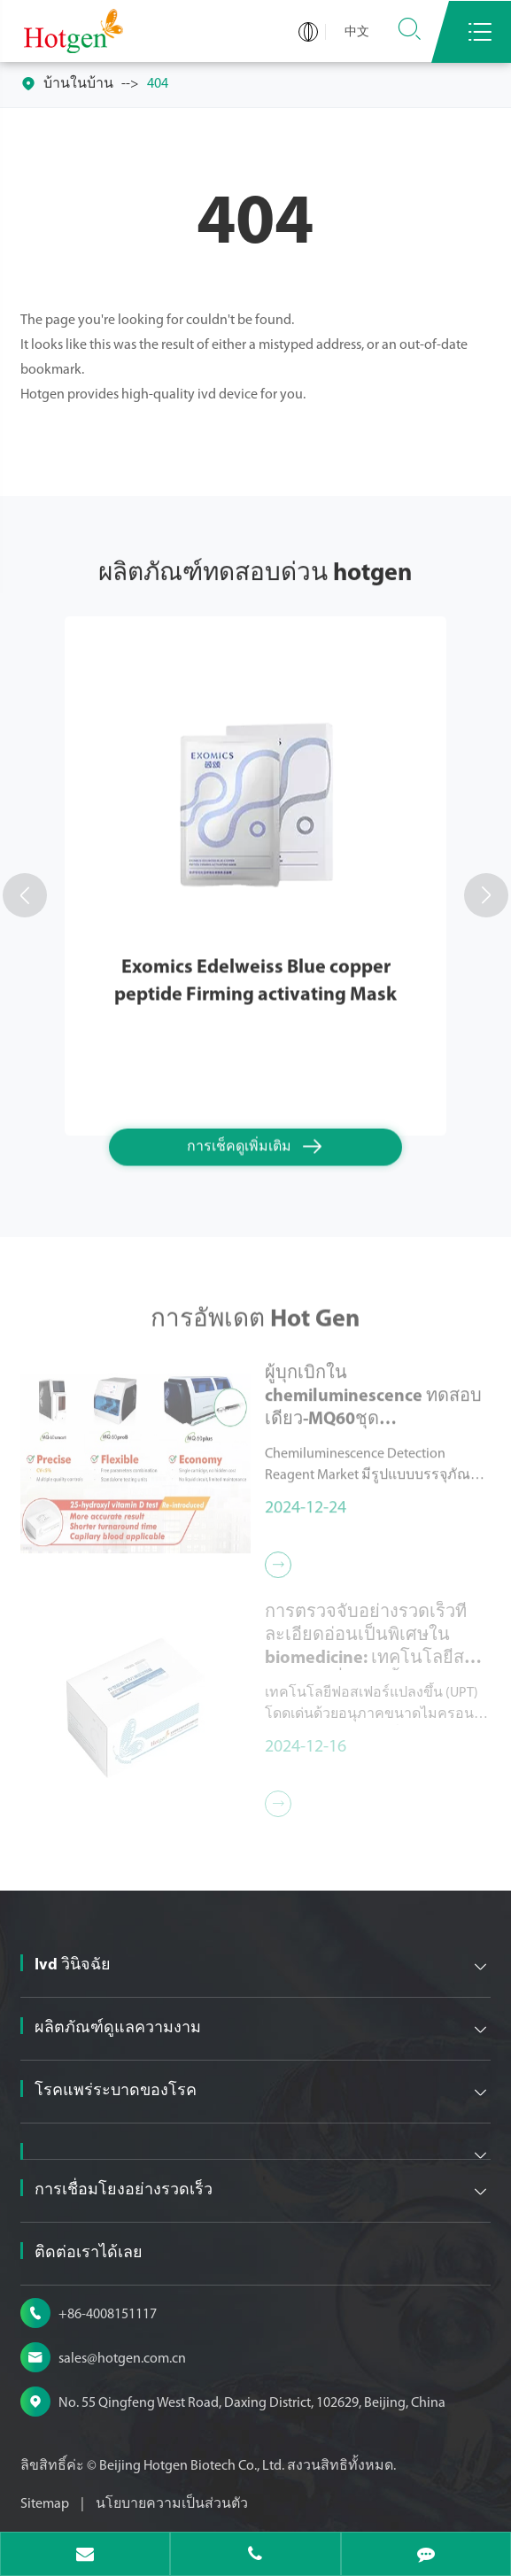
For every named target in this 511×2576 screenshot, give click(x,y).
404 (157, 84)
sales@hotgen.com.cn (122, 2359)
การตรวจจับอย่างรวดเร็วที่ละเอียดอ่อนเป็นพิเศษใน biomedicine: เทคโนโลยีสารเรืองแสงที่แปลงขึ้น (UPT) (374, 1631)
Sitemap (44, 2504)
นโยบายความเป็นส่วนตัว (172, 2504)
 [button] (24, 895)
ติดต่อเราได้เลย (89, 2253)
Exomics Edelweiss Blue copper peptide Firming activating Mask (255, 980)
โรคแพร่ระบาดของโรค (116, 2091)
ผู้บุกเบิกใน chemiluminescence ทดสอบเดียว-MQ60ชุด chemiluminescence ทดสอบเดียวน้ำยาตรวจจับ (373, 1391)
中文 (357, 32)
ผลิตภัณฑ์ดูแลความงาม (118, 2028)
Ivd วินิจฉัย (73, 1965)
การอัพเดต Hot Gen (255, 1324)
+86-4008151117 (107, 2315)
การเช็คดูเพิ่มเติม (256, 1145)
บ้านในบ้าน (78, 84)
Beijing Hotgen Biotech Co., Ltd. (193, 2466)
